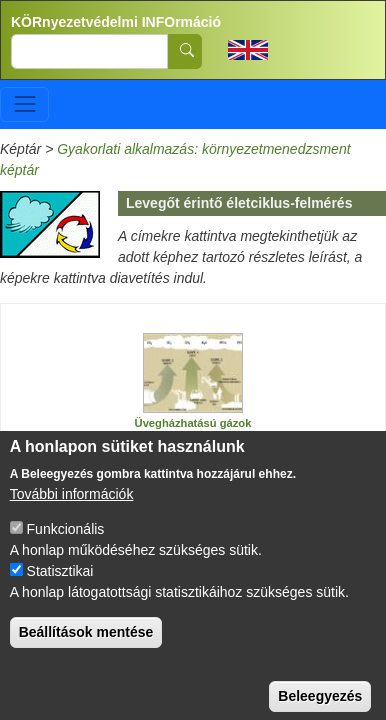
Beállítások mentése (86, 653)
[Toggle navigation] (24, 104)
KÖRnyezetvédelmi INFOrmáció (116, 22)
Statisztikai (60, 592)
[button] (193, 373)
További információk (72, 515)
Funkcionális (66, 550)
